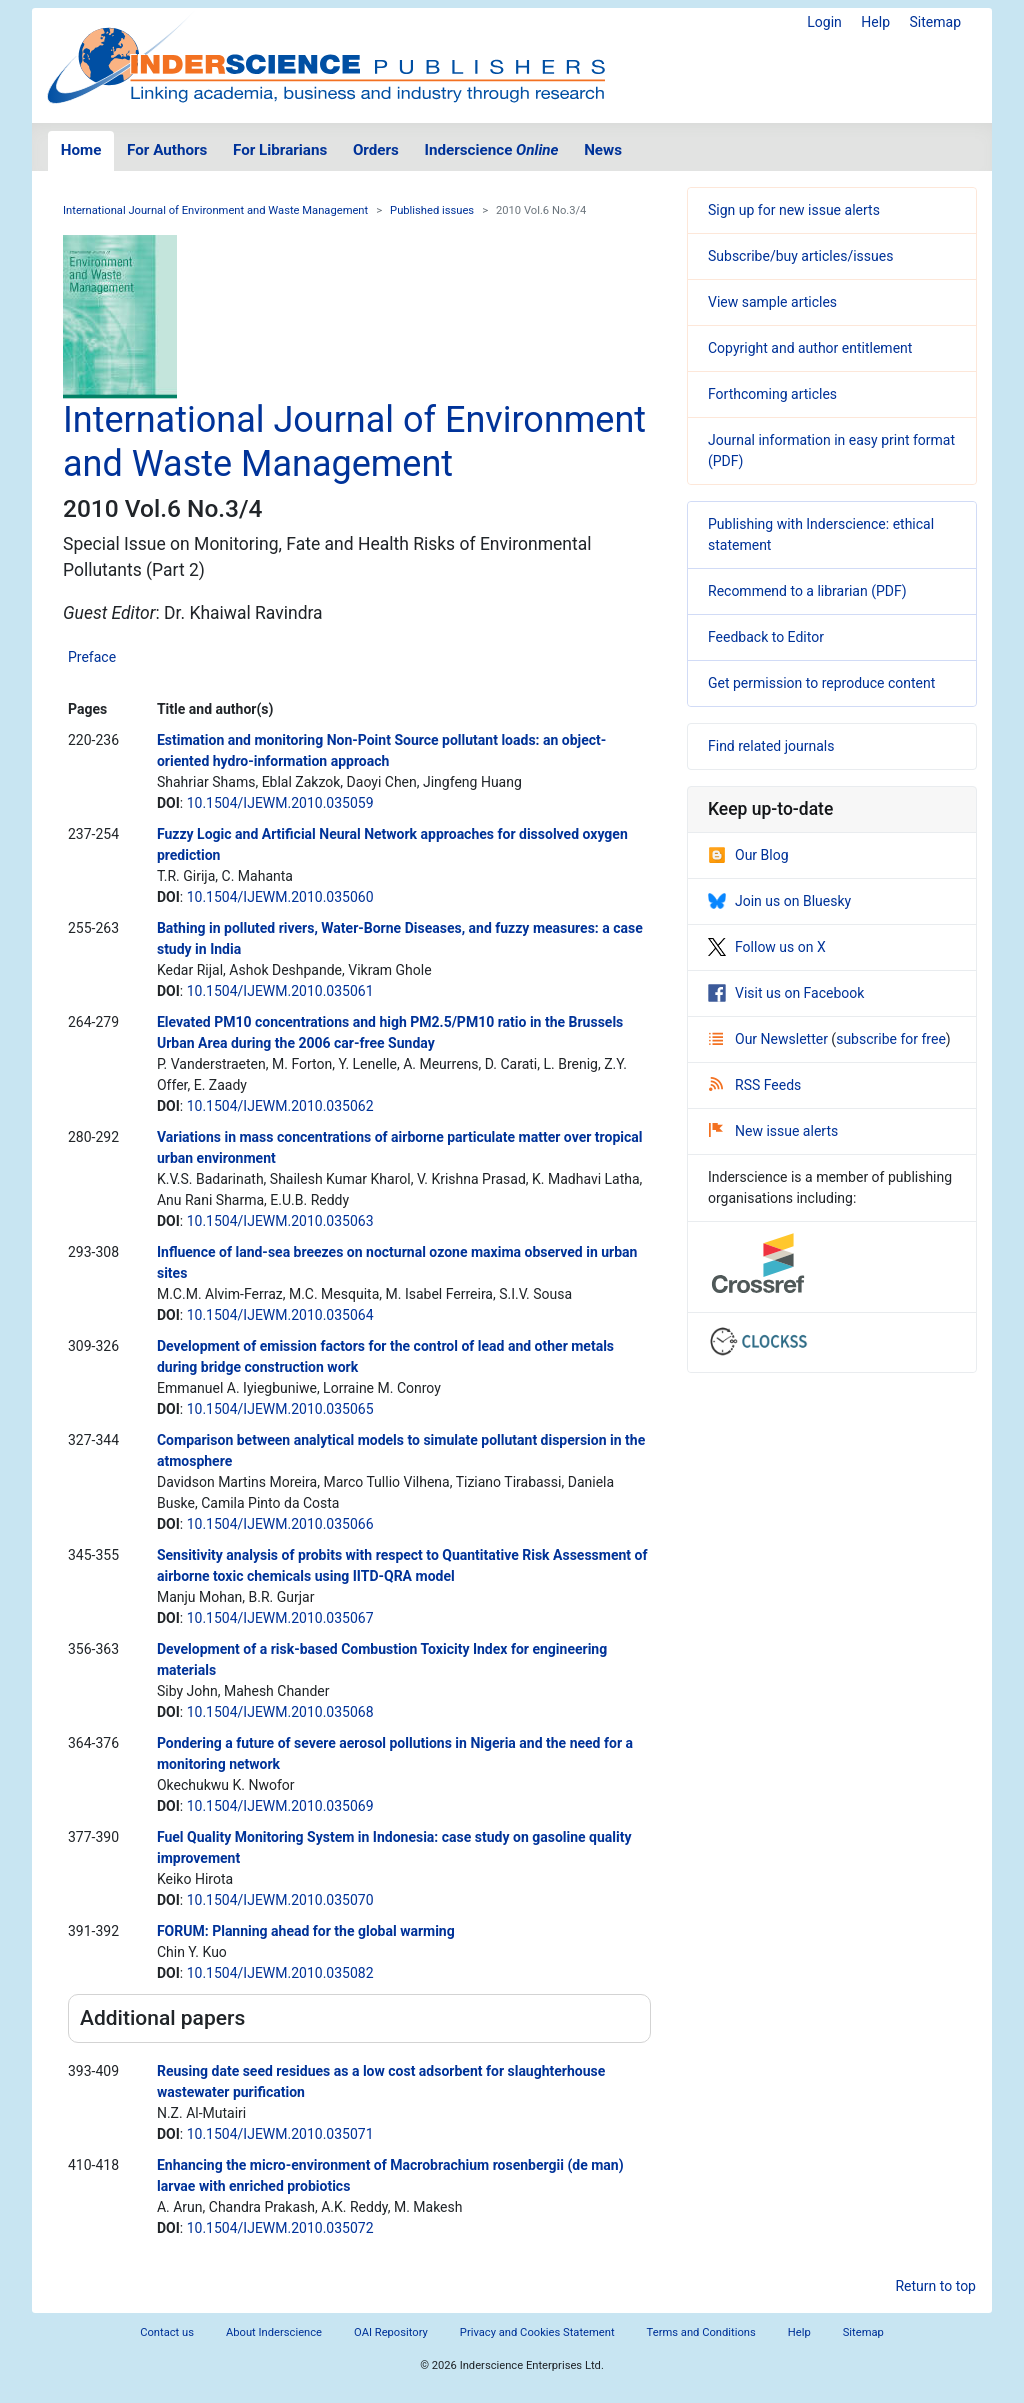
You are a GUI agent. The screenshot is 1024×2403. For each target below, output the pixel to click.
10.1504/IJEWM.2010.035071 (280, 2134)
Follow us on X (767, 947)
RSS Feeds (755, 1085)
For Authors (167, 150)
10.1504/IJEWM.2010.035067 (280, 1618)
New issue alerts (773, 1131)
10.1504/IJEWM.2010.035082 (280, 1973)
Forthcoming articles (772, 394)
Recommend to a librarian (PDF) (807, 591)
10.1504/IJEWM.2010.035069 (280, 1806)
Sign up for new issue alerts (794, 210)
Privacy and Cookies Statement (537, 2332)
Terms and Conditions (701, 2332)
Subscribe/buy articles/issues (800, 256)
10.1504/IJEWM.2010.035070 (280, 1900)
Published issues (432, 210)
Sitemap (935, 22)
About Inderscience (274, 2332)
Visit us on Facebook (786, 993)
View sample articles (772, 302)
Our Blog (748, 855)
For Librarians (280, 150)
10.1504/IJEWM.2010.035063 (280, 1221)
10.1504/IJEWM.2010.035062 (280, 1106)
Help (875, 22)
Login (824, 22)
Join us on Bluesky (779, 901)
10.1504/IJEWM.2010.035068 (280, 1712)
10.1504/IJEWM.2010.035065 (280, 1409)
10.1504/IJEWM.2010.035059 (280, 803)
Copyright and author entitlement (810, 348)
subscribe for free (891, 1039)
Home (81, 150)
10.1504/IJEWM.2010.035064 (280, 1315)
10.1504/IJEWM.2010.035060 (280, 897)
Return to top (935, 2286)
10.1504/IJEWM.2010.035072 (280, 2228)
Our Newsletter (770, 1039)
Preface (92, 657)
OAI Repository (391, 2332)
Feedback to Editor (766, 637)
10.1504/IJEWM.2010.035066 (280, 1524)
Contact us (167, 2332)
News (603, 150)
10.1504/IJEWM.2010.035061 (280, 991)
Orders (376, 150)
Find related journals (771, 746)
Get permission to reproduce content (821, 683)
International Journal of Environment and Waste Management (215, 210)
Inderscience (492, 150)
